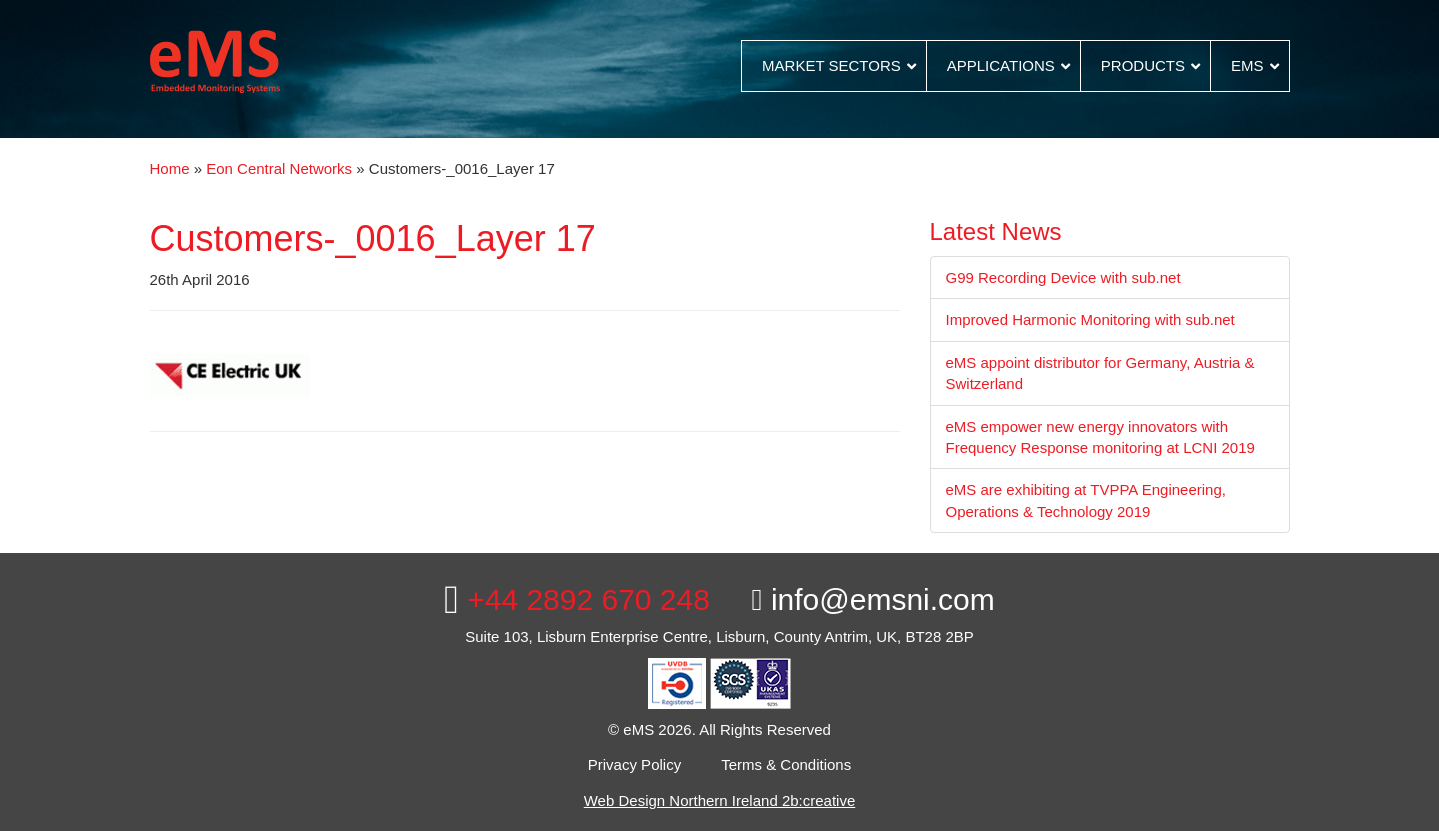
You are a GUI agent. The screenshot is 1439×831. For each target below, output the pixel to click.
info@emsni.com (873, 599)
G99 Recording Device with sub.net (1063, 277)
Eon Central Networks (279, 168)
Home (170, 168)
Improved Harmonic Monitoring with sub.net (1090, 319)
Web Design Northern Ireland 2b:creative (720, 800)
